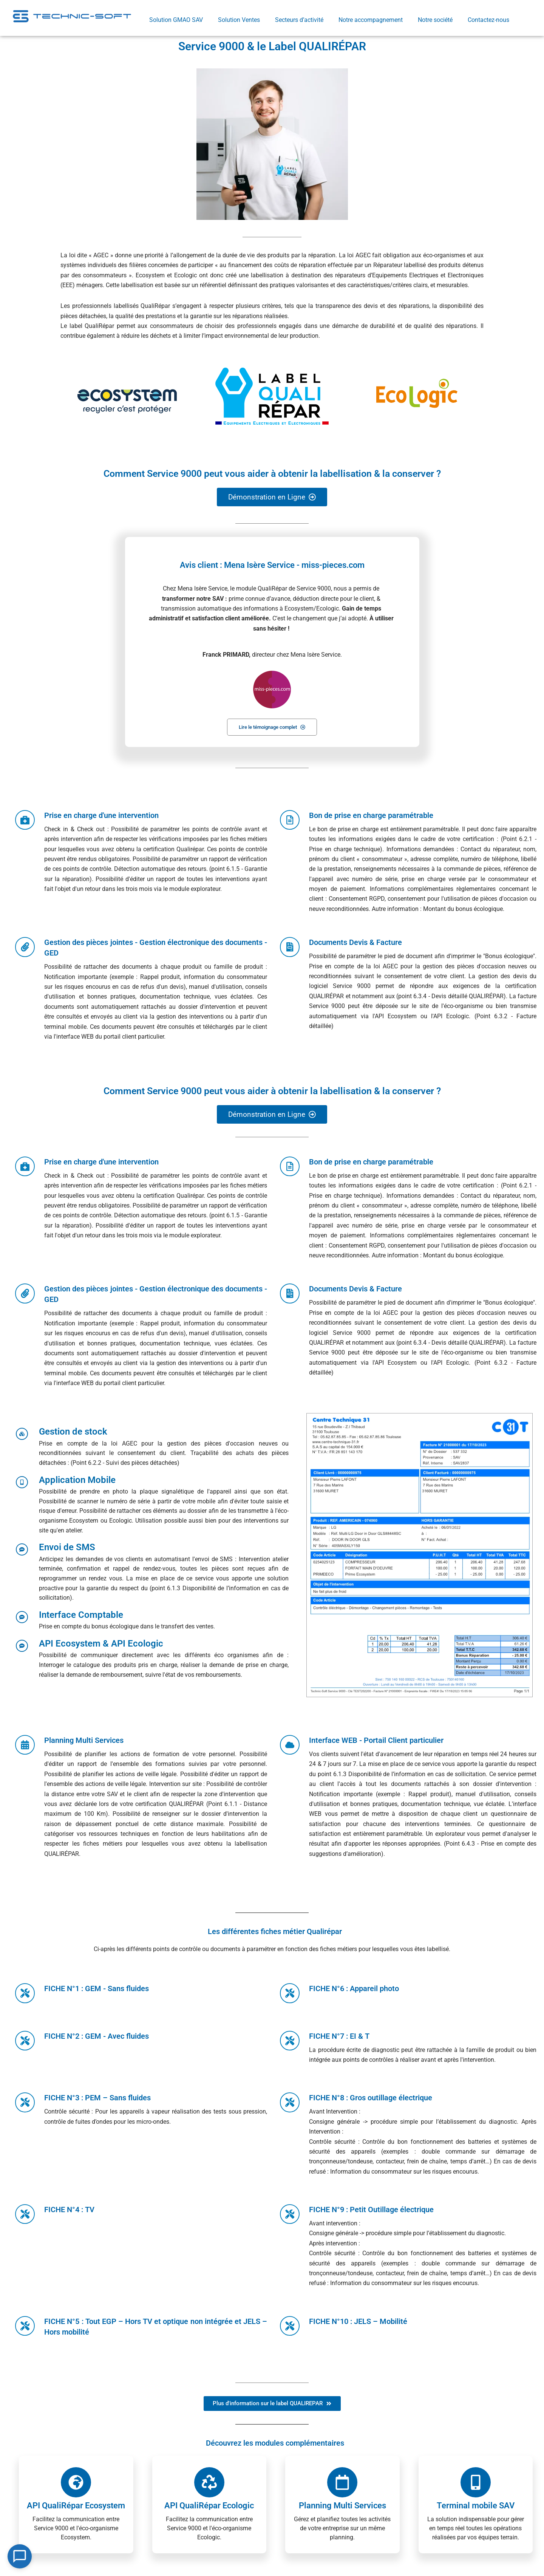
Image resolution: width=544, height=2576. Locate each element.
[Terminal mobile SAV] (476, 2483)
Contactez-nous (488, 19)
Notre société (435, 19)
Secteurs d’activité (299, 19)
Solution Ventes (239, 19)
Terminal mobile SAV (476, 2506)
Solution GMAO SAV (176, 19)
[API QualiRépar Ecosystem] (76, 2483)
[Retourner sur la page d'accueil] (72, 16)
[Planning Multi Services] (342, 2483)
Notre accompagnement (370, 19)
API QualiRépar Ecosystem (76, 2506)
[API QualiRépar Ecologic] (209, 2483)
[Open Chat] (20, 2556)
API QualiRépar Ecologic (209, 2506)
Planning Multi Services (342, 2506)
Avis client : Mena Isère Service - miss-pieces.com (272, 565)
